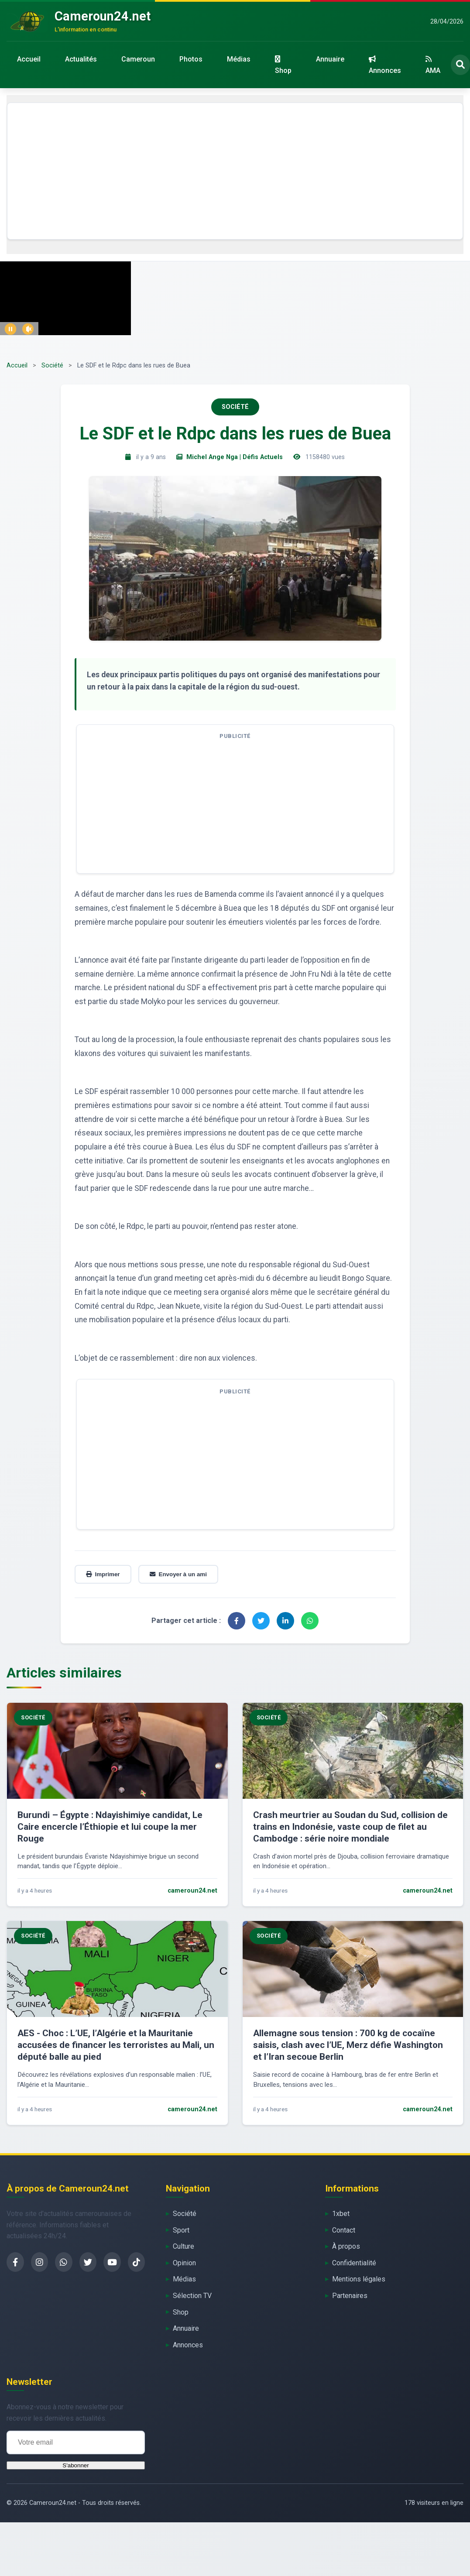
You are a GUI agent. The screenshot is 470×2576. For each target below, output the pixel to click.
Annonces (385, 65)
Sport (181, 2230)
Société (52, 365)
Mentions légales (358, 2279)
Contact (343, 2230)
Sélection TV (192, 2295)
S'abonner (75, 2465)
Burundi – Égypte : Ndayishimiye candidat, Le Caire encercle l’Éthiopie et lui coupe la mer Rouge (109, 1827)
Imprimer (103, 1574)
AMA (432, 65)
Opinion (184, 2263)
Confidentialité (354, 2263)
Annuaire (330, 59)
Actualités (81, 59)
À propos (346, 2246)
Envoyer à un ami (178, 1574)
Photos (190, 59)
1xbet (341, 2213)
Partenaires (349, 2295)
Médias (238, 59)
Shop (283, 65)
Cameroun (138, 59)
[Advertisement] (235, 171)
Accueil (29, 59)
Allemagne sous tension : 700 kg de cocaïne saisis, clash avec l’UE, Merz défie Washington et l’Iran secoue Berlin (348, 2045)
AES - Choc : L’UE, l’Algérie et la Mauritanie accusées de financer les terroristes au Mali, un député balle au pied (115, 2045)
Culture (183, 2246)
